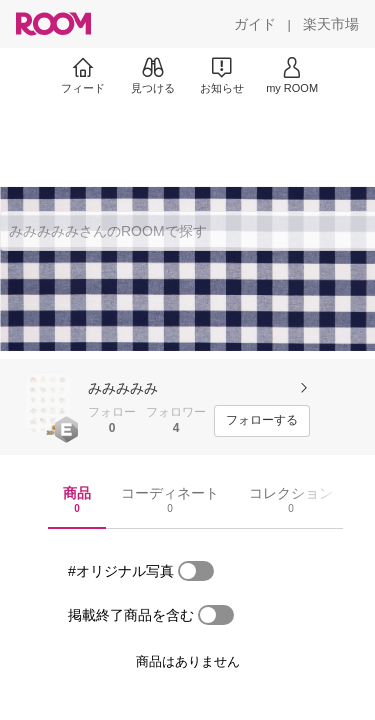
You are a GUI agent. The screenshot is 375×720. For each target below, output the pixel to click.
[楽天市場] (331, 24)
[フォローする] (262, 421)
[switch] (196, 571)
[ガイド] (255, 24)
